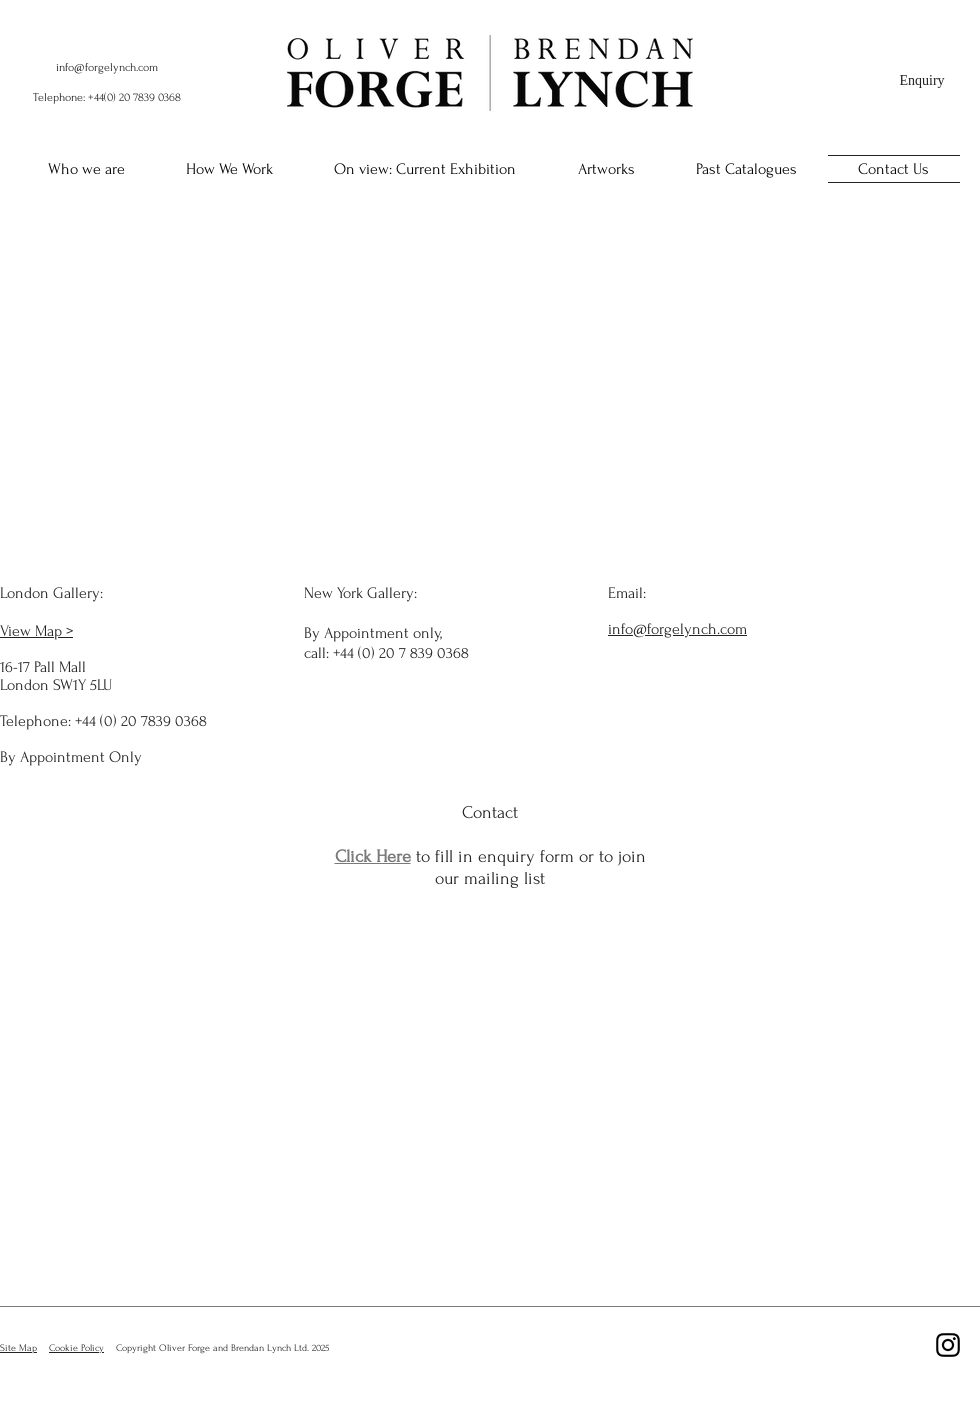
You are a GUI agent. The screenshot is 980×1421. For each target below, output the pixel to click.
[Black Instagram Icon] (948, 1345)
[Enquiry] (922, 81)
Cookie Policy (76, 1347)
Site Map (18, 1347)
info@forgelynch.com (107, 67)
